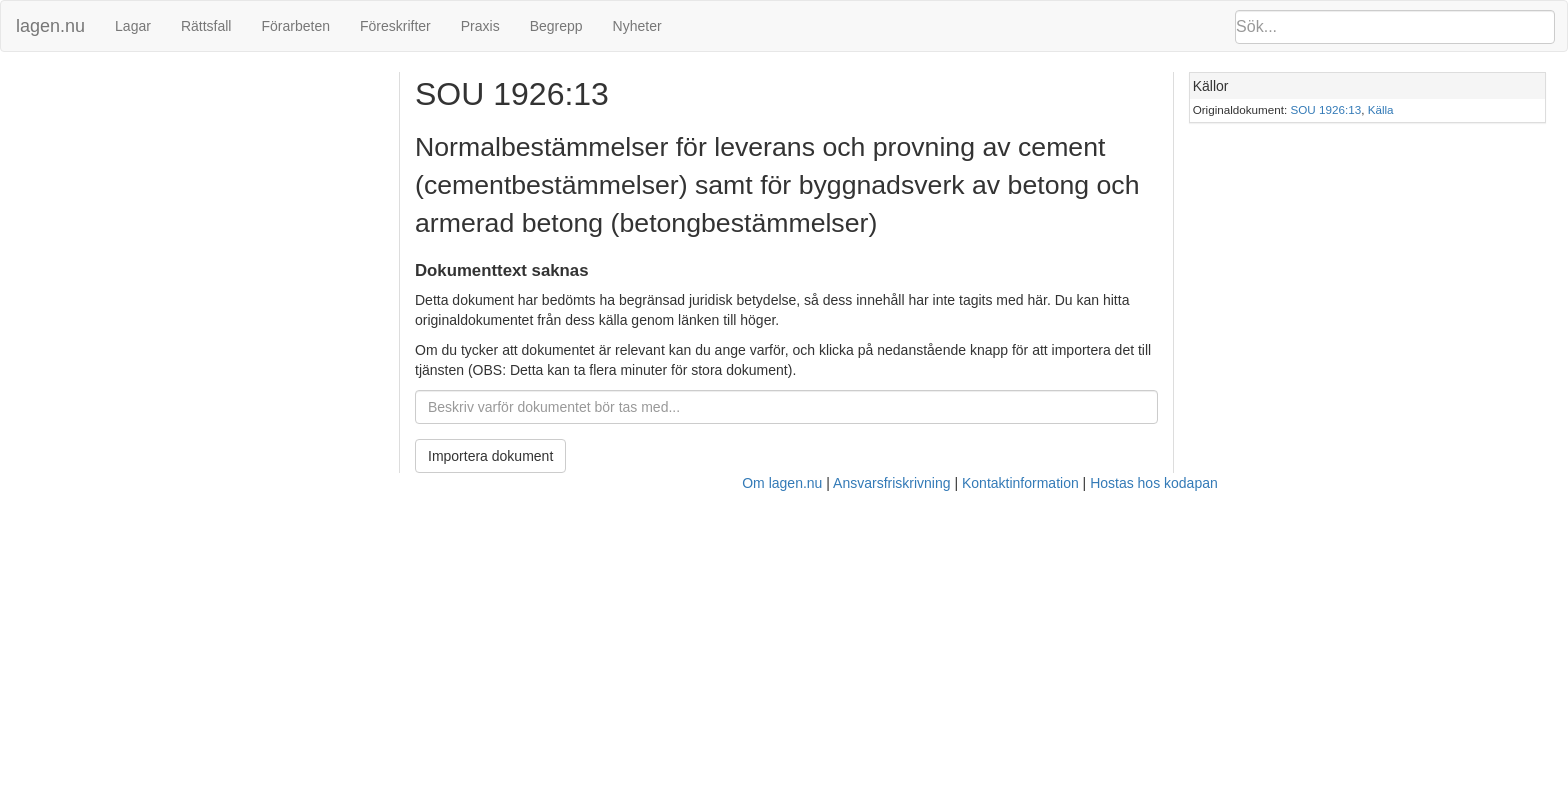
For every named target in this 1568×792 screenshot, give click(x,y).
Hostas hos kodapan (1154, 483)
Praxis (480, 26)
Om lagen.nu (782, 483)
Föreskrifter (395, 26)
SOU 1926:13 (1326, 109)
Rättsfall (206, 26)
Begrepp (556, 26)
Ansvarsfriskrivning (891, 483)
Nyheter (637, 26)
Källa (1381, 109)
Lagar (133, 26)
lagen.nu (50, 26)
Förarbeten (295, 26)
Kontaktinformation (1020, 483)
